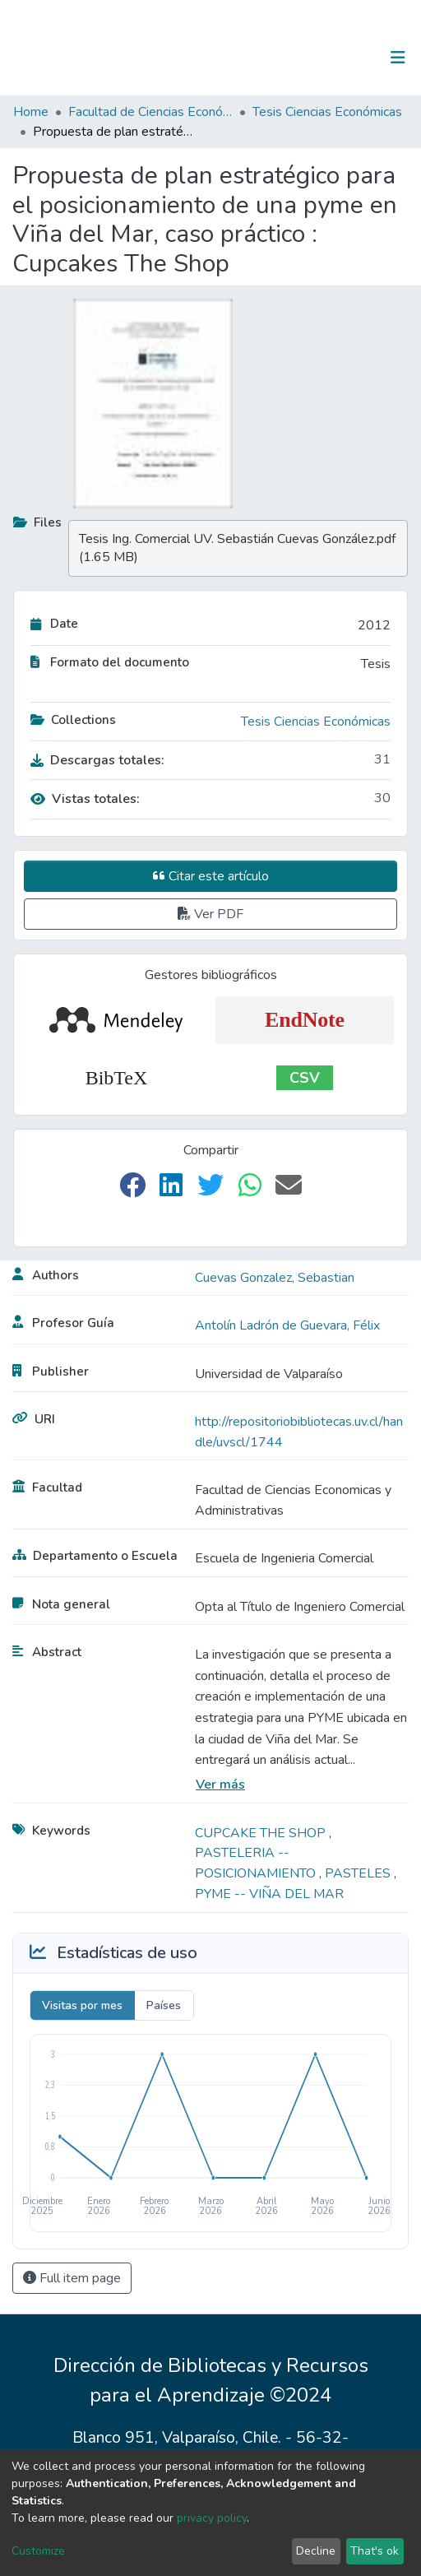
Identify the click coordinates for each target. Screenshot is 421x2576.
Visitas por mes (82, 2005)
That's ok (374, 2551)
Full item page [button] (72, 2278)
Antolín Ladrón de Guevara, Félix (287, 1325)
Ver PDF (210, 914)
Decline (315, 2551)
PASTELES (359, 1873)
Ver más (220, 1784)
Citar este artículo (211, 876)
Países (163, 2005)
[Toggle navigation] (398, 57)
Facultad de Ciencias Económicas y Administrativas (150, 112)
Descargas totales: (97, 760)
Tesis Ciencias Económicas (327, 112)
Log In (346, 58)
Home (31, 112)
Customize (38, 2551)
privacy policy (212, 2518)
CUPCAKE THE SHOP (262, 1833)
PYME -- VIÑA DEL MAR (269, 1894)
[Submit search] (313, 57)
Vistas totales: (85, 799)
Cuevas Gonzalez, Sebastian (274, 1278)
